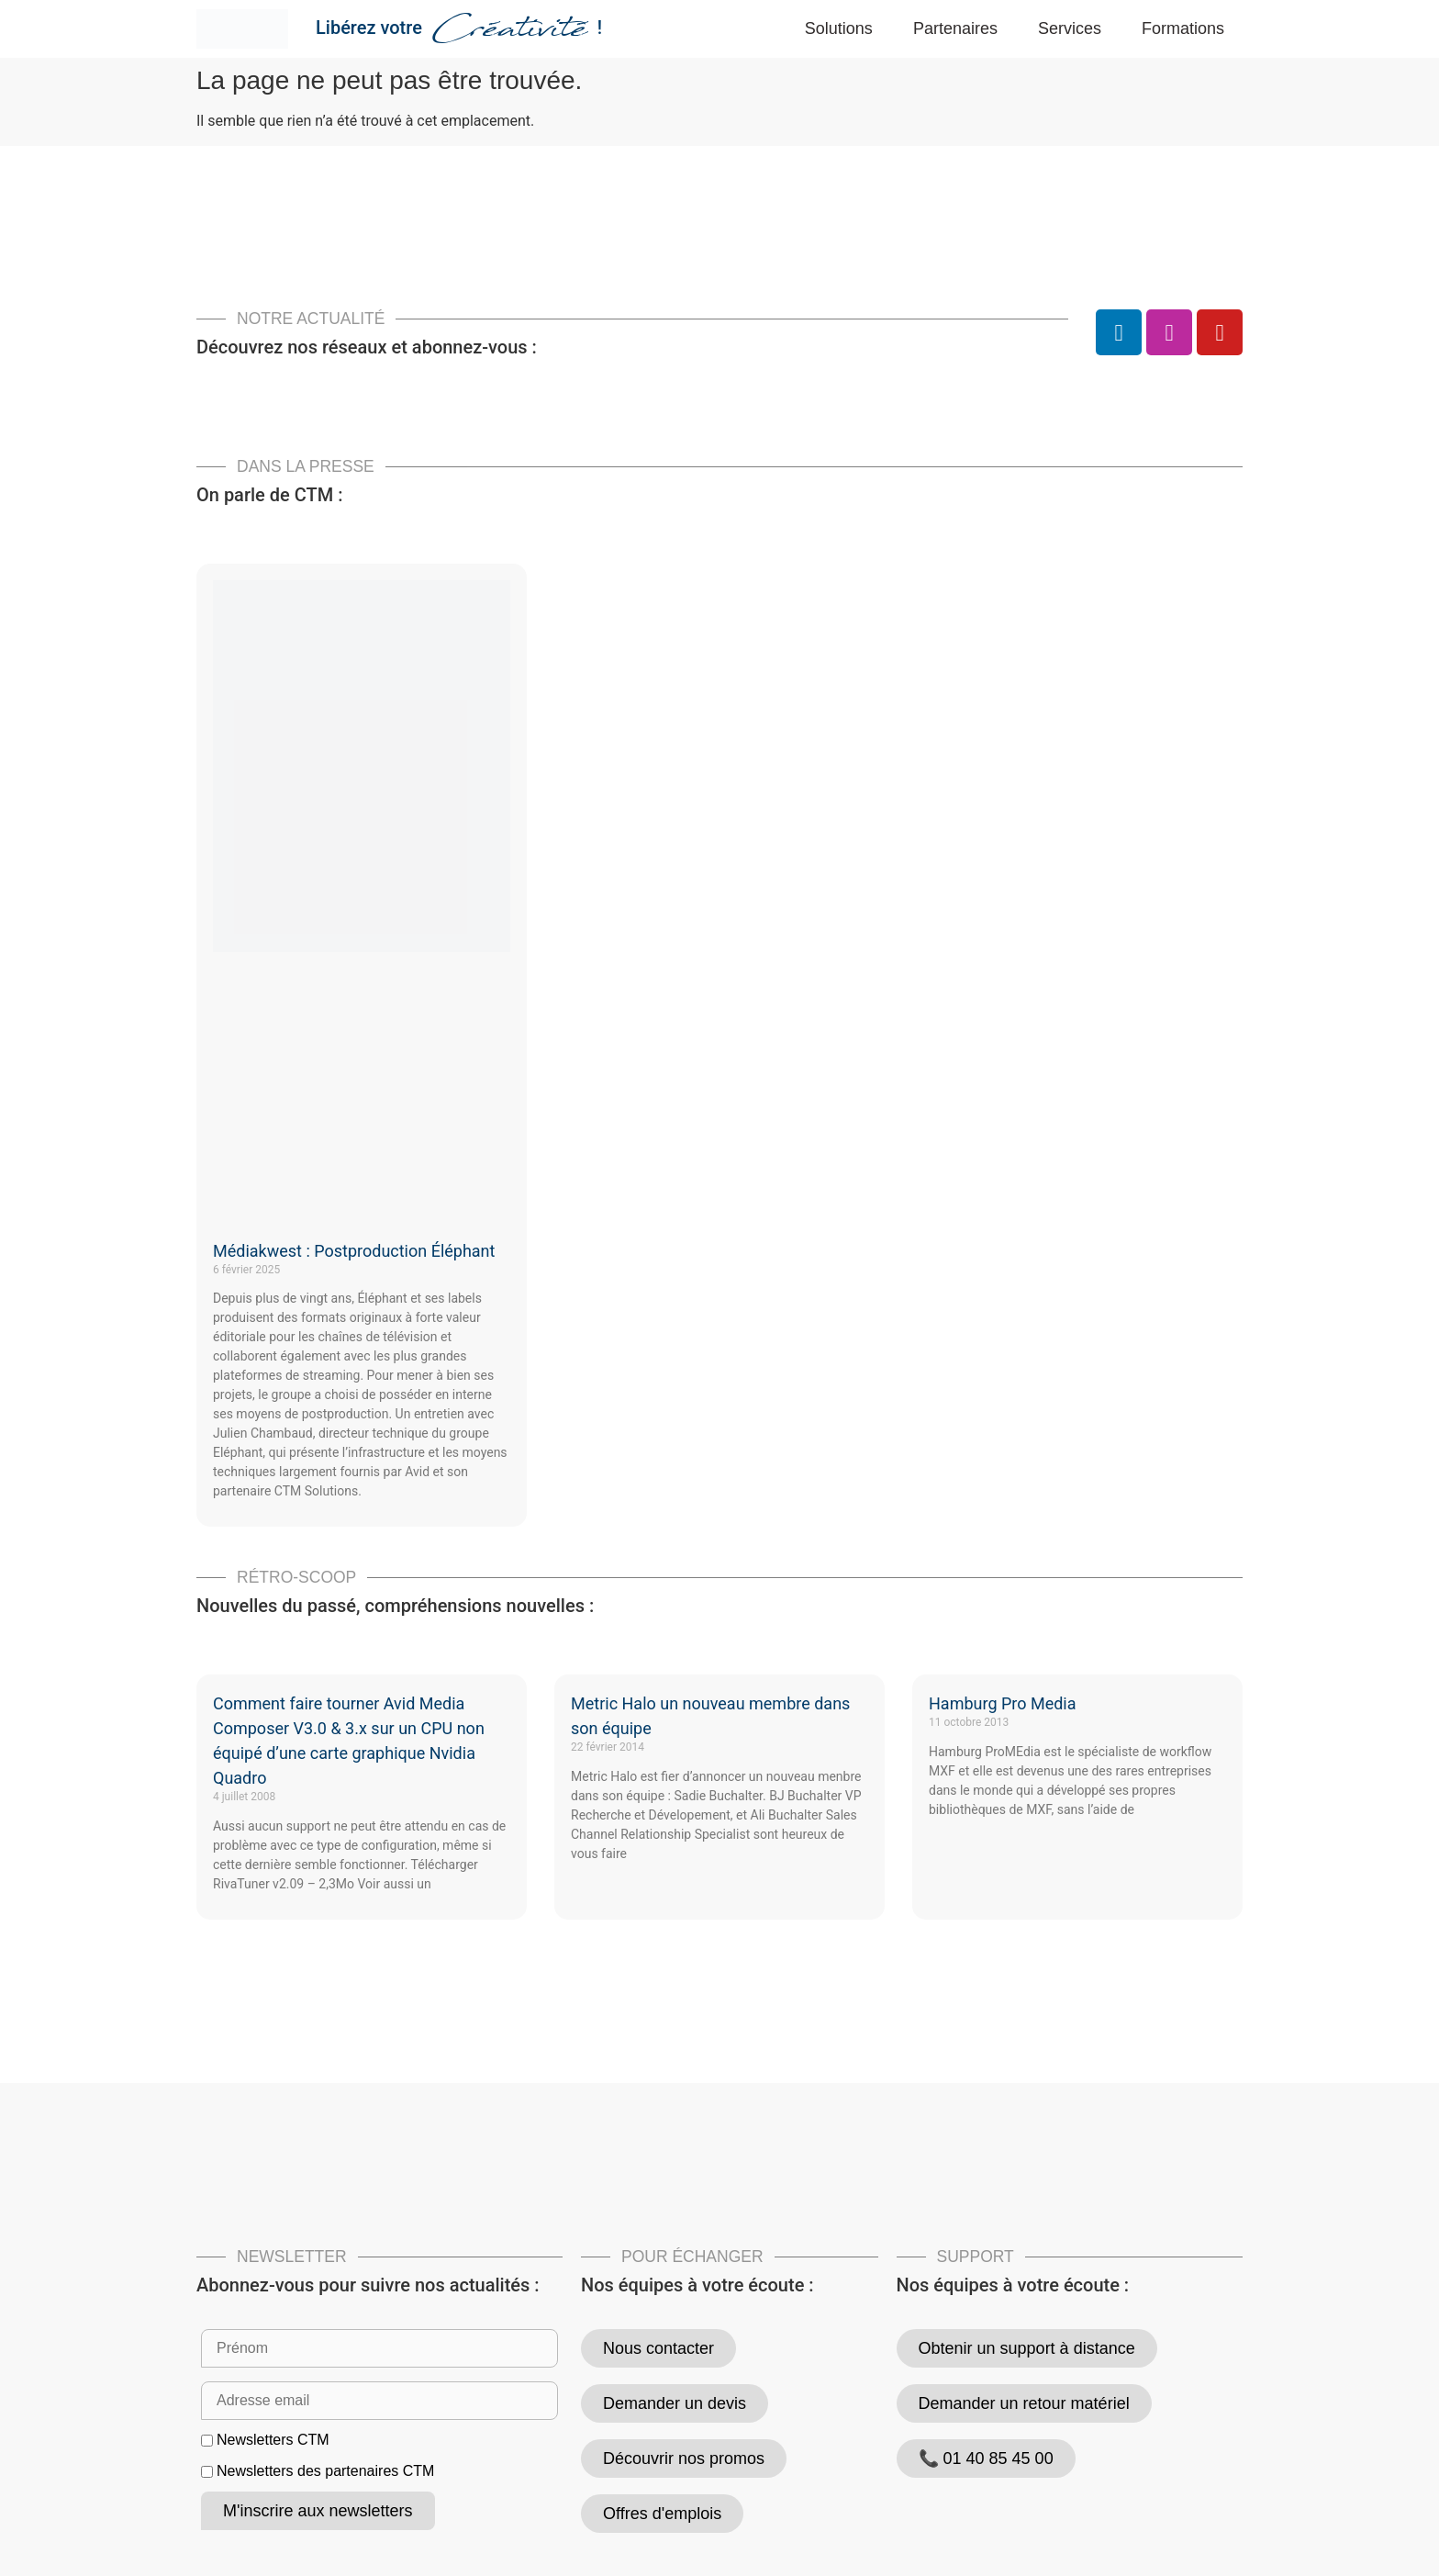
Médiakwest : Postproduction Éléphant (354, 1250)
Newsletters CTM (273, 2440)
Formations (1183, 28)
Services (1069, 28)
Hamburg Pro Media (1002, 1703)
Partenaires (955, 28)
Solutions (839, 28)
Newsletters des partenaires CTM (325, 2471)
